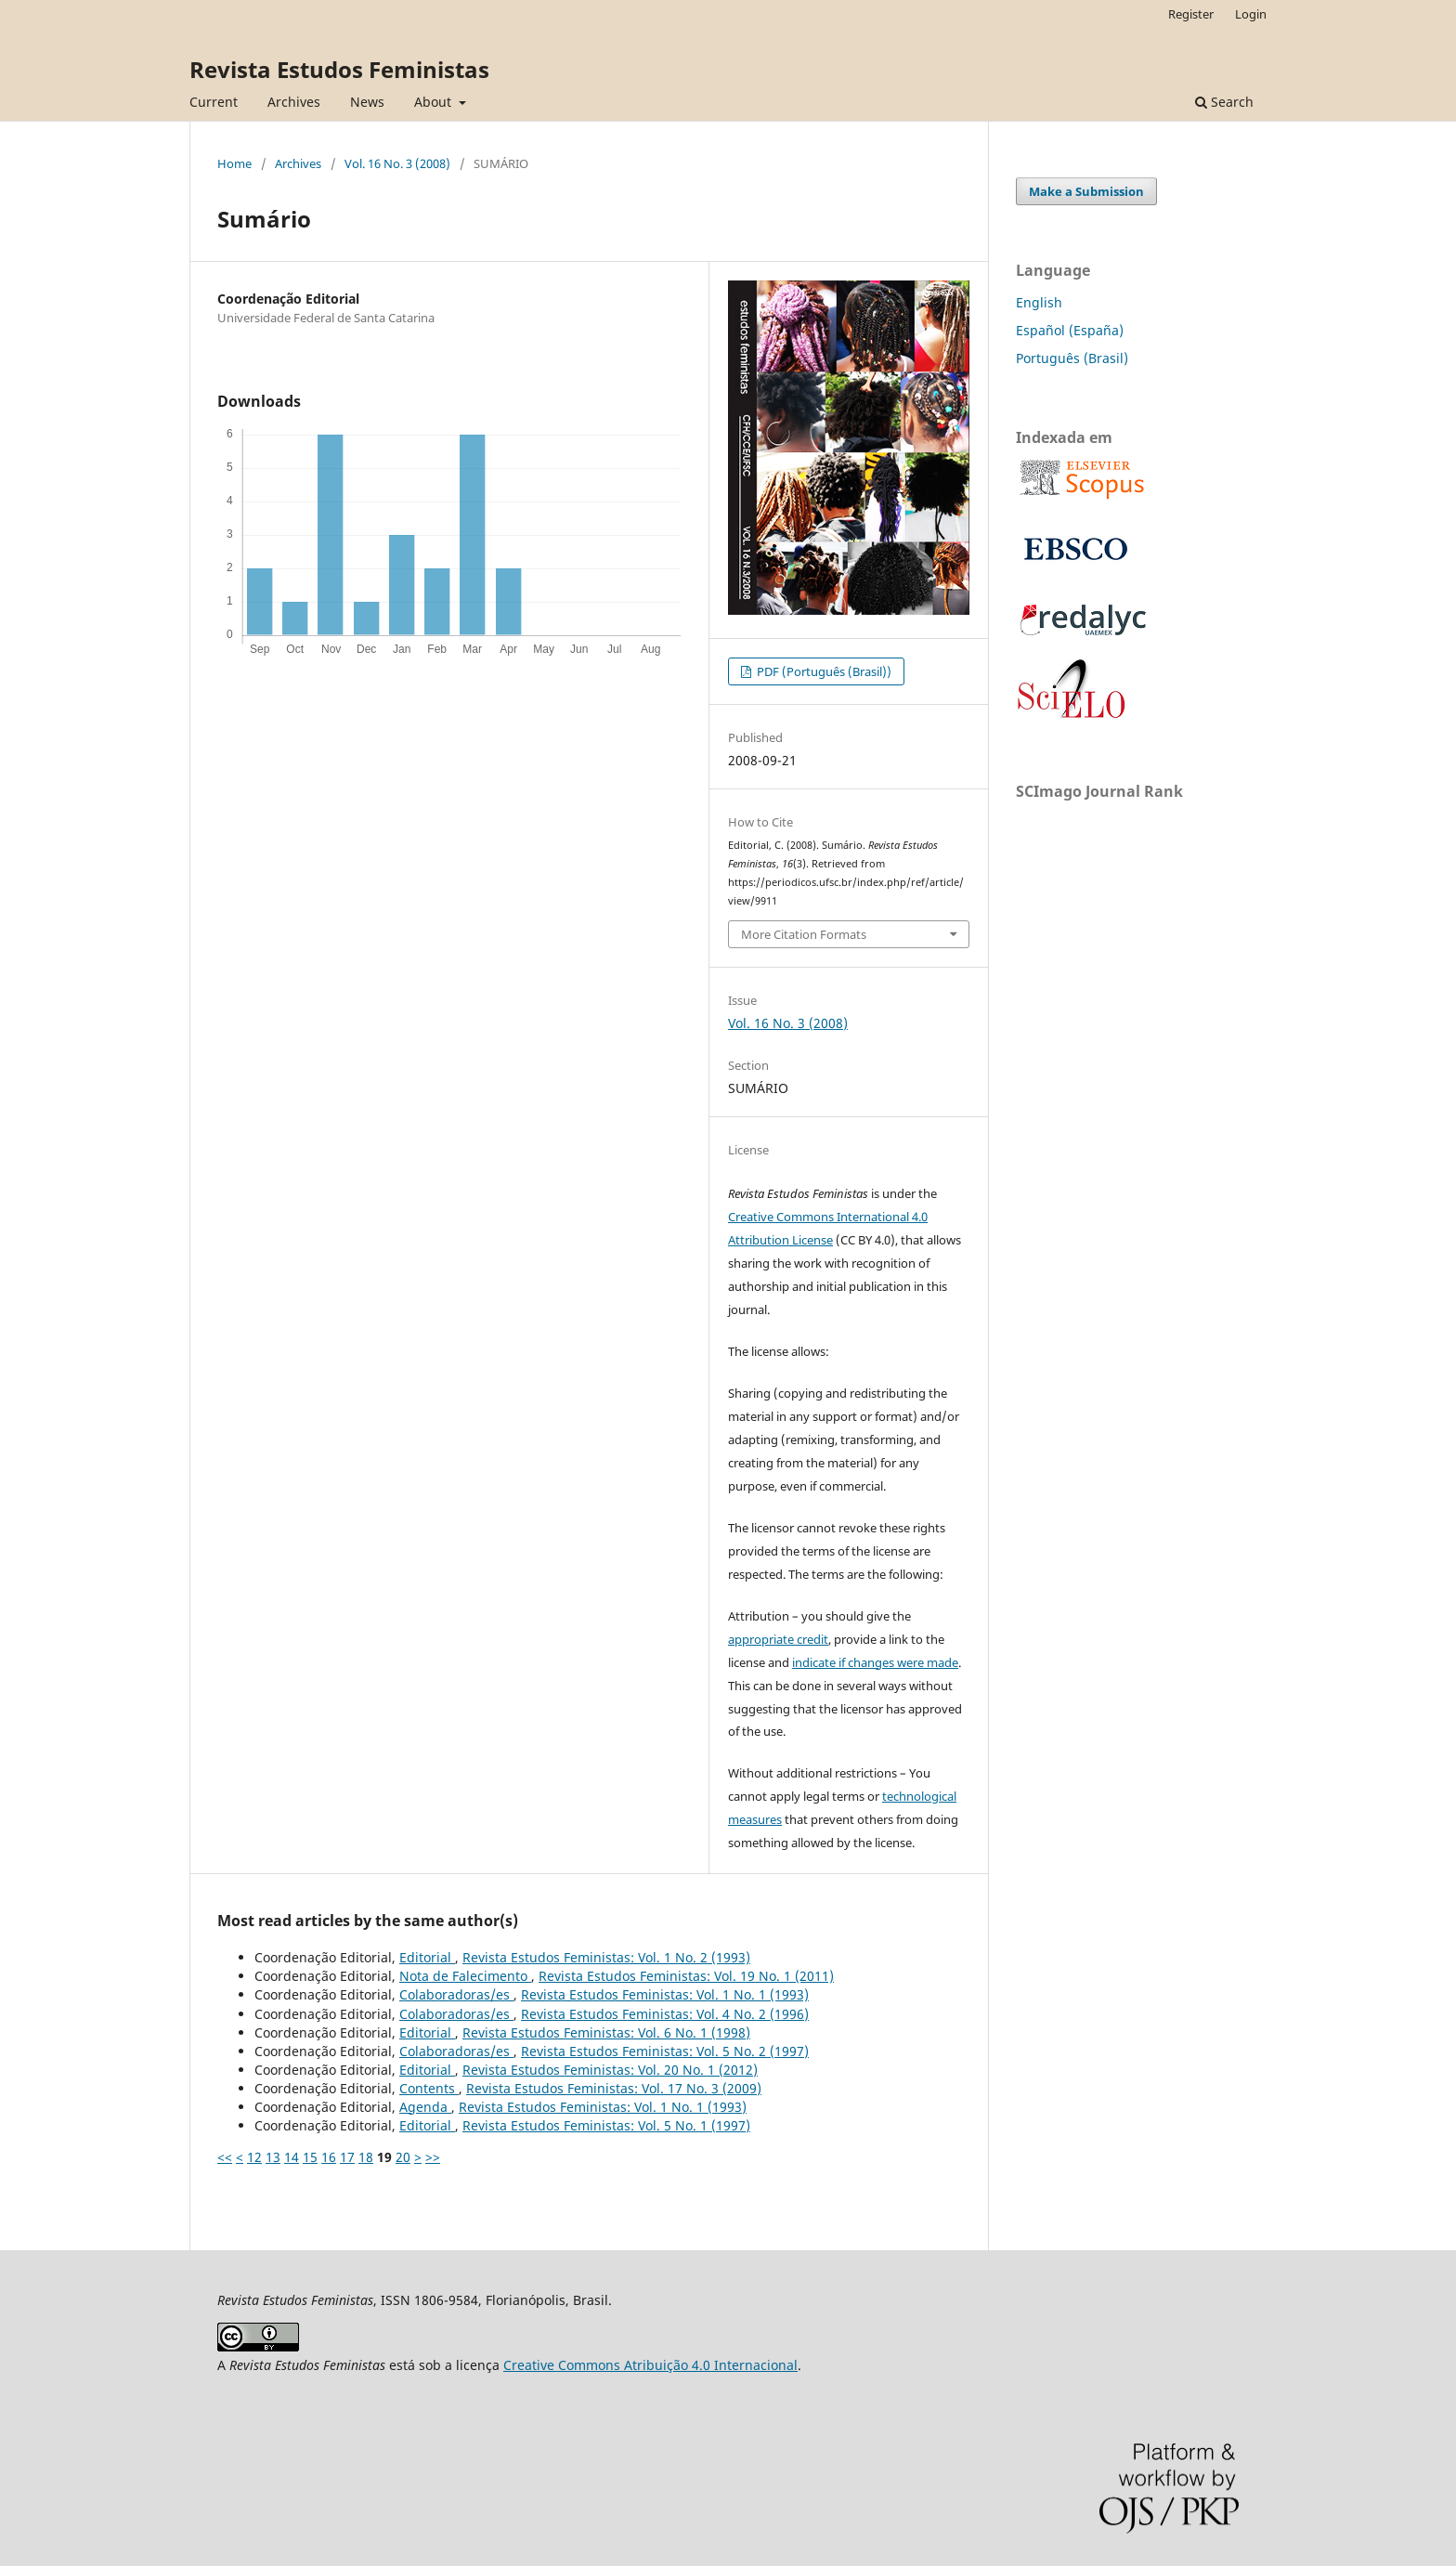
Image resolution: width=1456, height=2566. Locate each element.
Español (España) (1070, 330)
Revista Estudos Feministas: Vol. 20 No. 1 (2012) (610, 2069)
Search (1224, 102)
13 (273, 2157)
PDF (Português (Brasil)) (822, 671)
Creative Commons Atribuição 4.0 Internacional (650, 2365)
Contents (429, 2088)
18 (365, 2157)
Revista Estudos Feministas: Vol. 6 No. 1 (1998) (606, 2032)
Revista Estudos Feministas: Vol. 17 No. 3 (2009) (613, 2088)
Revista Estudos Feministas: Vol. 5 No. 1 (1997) (606, 2125)
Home (234, 163)
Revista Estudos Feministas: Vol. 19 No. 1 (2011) (686, 1976)
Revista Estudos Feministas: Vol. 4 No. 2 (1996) (665, 2014)
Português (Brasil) (1072, 358)
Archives (293, 102)
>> (432, 2157)
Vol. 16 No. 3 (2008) (397, 163)
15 (310, 2157)
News (367, 102)
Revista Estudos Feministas (339, 69)
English (1039, 302)
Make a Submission (1086, 191)
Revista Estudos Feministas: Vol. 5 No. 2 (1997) (665, 2051)
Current (213, 102)
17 (347, 2157)
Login (1251, 14)
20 (403, 2157)
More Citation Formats (803, 934)
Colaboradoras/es (456, 1994)
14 (291, 2157)
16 (328, 2157)
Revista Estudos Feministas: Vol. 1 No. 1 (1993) (665, 1994)
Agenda (425, 2107)
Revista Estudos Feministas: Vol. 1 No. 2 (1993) (606, 1957)
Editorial (427, 1957)
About (434, 102)
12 (254, 2157)
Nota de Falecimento (465, 1976)
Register (1191, 14)
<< (224, 2157)
